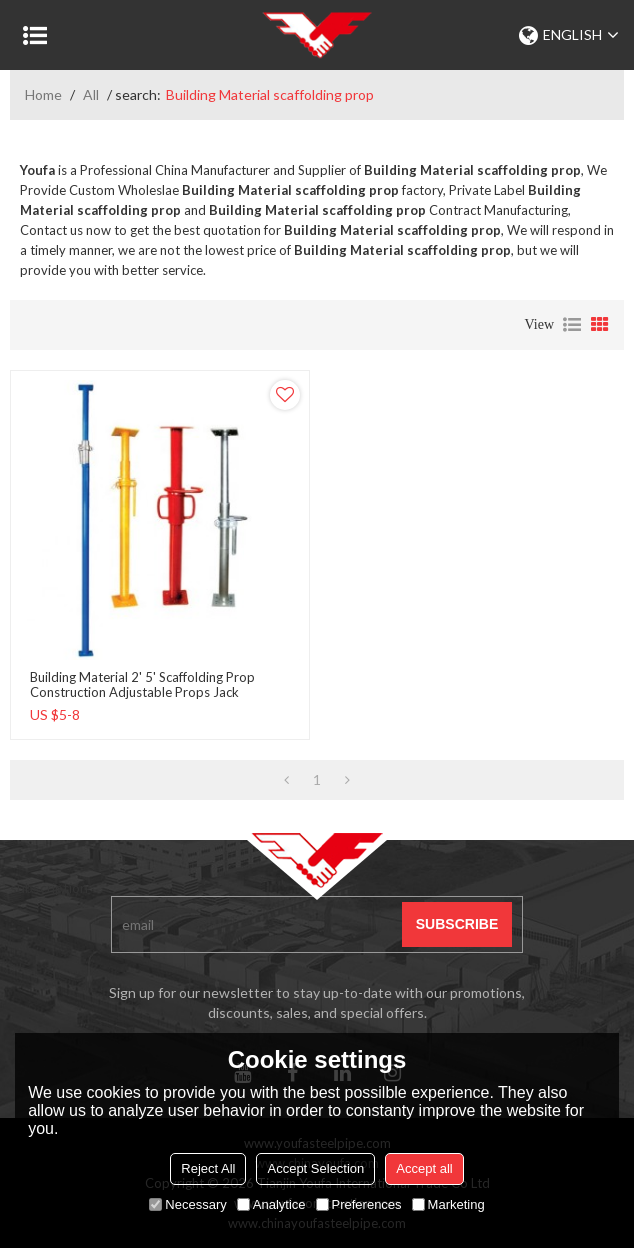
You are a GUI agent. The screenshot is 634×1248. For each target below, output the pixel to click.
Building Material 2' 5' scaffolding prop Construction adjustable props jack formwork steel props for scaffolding (142, 692)
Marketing (448, 1204)
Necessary (187, 1204)
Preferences (359, 1204)
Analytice (271, 1204)
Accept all (424, 1168)
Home (43, 94)
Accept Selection (315, 1168)
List (572, 325)
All (91, 94)
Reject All (208, 1168)
